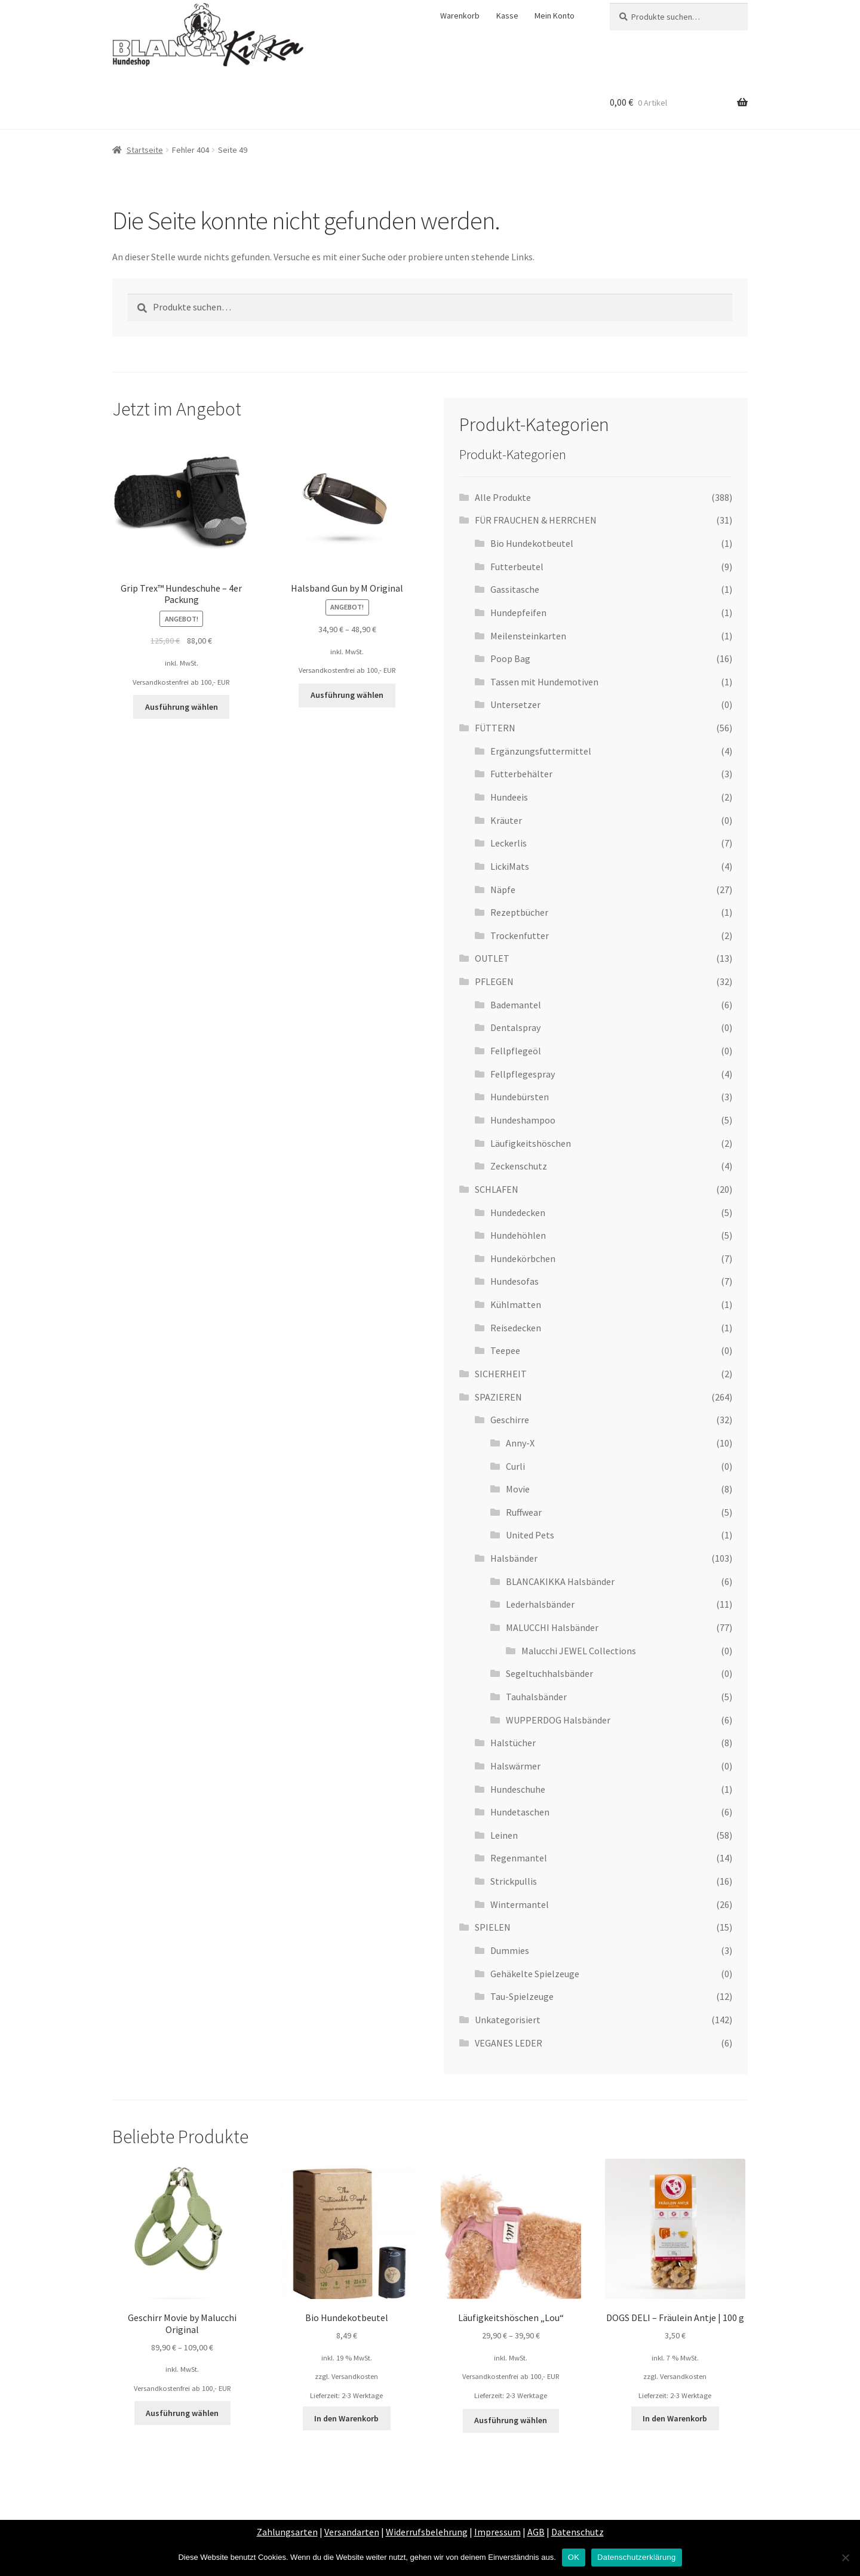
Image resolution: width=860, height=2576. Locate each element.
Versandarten (351, 2532)
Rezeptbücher (519, 912)
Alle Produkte (503, 497)
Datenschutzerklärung (636, 2557)
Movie (518, 1489)
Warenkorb (460, 15)
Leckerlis (508, 843)
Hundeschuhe (517, 1789)
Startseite (145, 149)
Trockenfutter (519, 935)
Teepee (505, 1350)
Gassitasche (514, 589)
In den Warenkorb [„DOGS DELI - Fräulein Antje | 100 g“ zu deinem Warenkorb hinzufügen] (675, 2418)
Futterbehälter (521, 774)
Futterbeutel (516, 567)
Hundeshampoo (522, 1120)
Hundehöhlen (518, 1235)
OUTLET (492, 958)
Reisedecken (515, 1328)
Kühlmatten (515, 1304)
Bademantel (515, 1005)
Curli (515, 1466)
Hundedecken (517, 1212)
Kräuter (506, 820)
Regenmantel (518, 1858)
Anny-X (520, 1443)
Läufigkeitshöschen (530, 1143)
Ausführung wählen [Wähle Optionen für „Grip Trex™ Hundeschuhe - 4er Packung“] (181, 706)
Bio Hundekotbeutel (531, 543)
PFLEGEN (494, 981)
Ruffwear (524, 1512)
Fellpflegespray (522, 1074)
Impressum (497, 2532)
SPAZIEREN (498, 1397)
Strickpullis (513, 1881)
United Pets (530, 1535)
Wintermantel (519, 1904)
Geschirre (509, 1420)
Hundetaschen (519, 1812)
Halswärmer (515, 1766)
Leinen (504, 1835)
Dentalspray (515, 1027)
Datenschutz (577, 2532)
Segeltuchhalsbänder (549, 1673)
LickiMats (509, 866)
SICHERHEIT (501, 1374)
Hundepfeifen (518, 612)
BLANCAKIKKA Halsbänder (560, 1581)
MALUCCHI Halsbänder (552, 1627)
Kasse (507, 15)
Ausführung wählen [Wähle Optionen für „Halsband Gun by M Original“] (347, 695)
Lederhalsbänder (540, 1604)
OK (573, 2557)
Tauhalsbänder (536, 1697)
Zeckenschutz (518, 1166)
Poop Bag (510, 658)
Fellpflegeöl (515, 1051)
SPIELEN (493, 1927)
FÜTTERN (495, 728)
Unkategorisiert (507, 2020)
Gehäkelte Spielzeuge (534, 1974)
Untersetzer (515, 704)
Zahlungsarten (287, 2532)
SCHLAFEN (496, 1189)
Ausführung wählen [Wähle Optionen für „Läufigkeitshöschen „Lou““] (510, 2420)
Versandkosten (354, 2376)
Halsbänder (514, 1558)
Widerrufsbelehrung (427, 2532)
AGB (536, 2532)
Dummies (509, 1950)
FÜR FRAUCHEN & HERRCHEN (536, 520)
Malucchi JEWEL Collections (578, 1651)
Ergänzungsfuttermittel (540, 751)
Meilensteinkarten (528, 636)
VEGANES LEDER (508, 2043)
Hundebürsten (519, 1097)
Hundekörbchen (522, 1258)
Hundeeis (509, 797)
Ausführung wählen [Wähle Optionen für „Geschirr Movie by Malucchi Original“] (182, 2413)
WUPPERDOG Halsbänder (558, 1720)
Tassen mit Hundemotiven (544, 682)
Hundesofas (514, 1281)
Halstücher (513, 1743)
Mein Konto (555, 15)
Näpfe (502, 889)
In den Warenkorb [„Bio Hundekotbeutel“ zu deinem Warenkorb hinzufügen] (346, 2418)
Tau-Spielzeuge (522, 1996)
